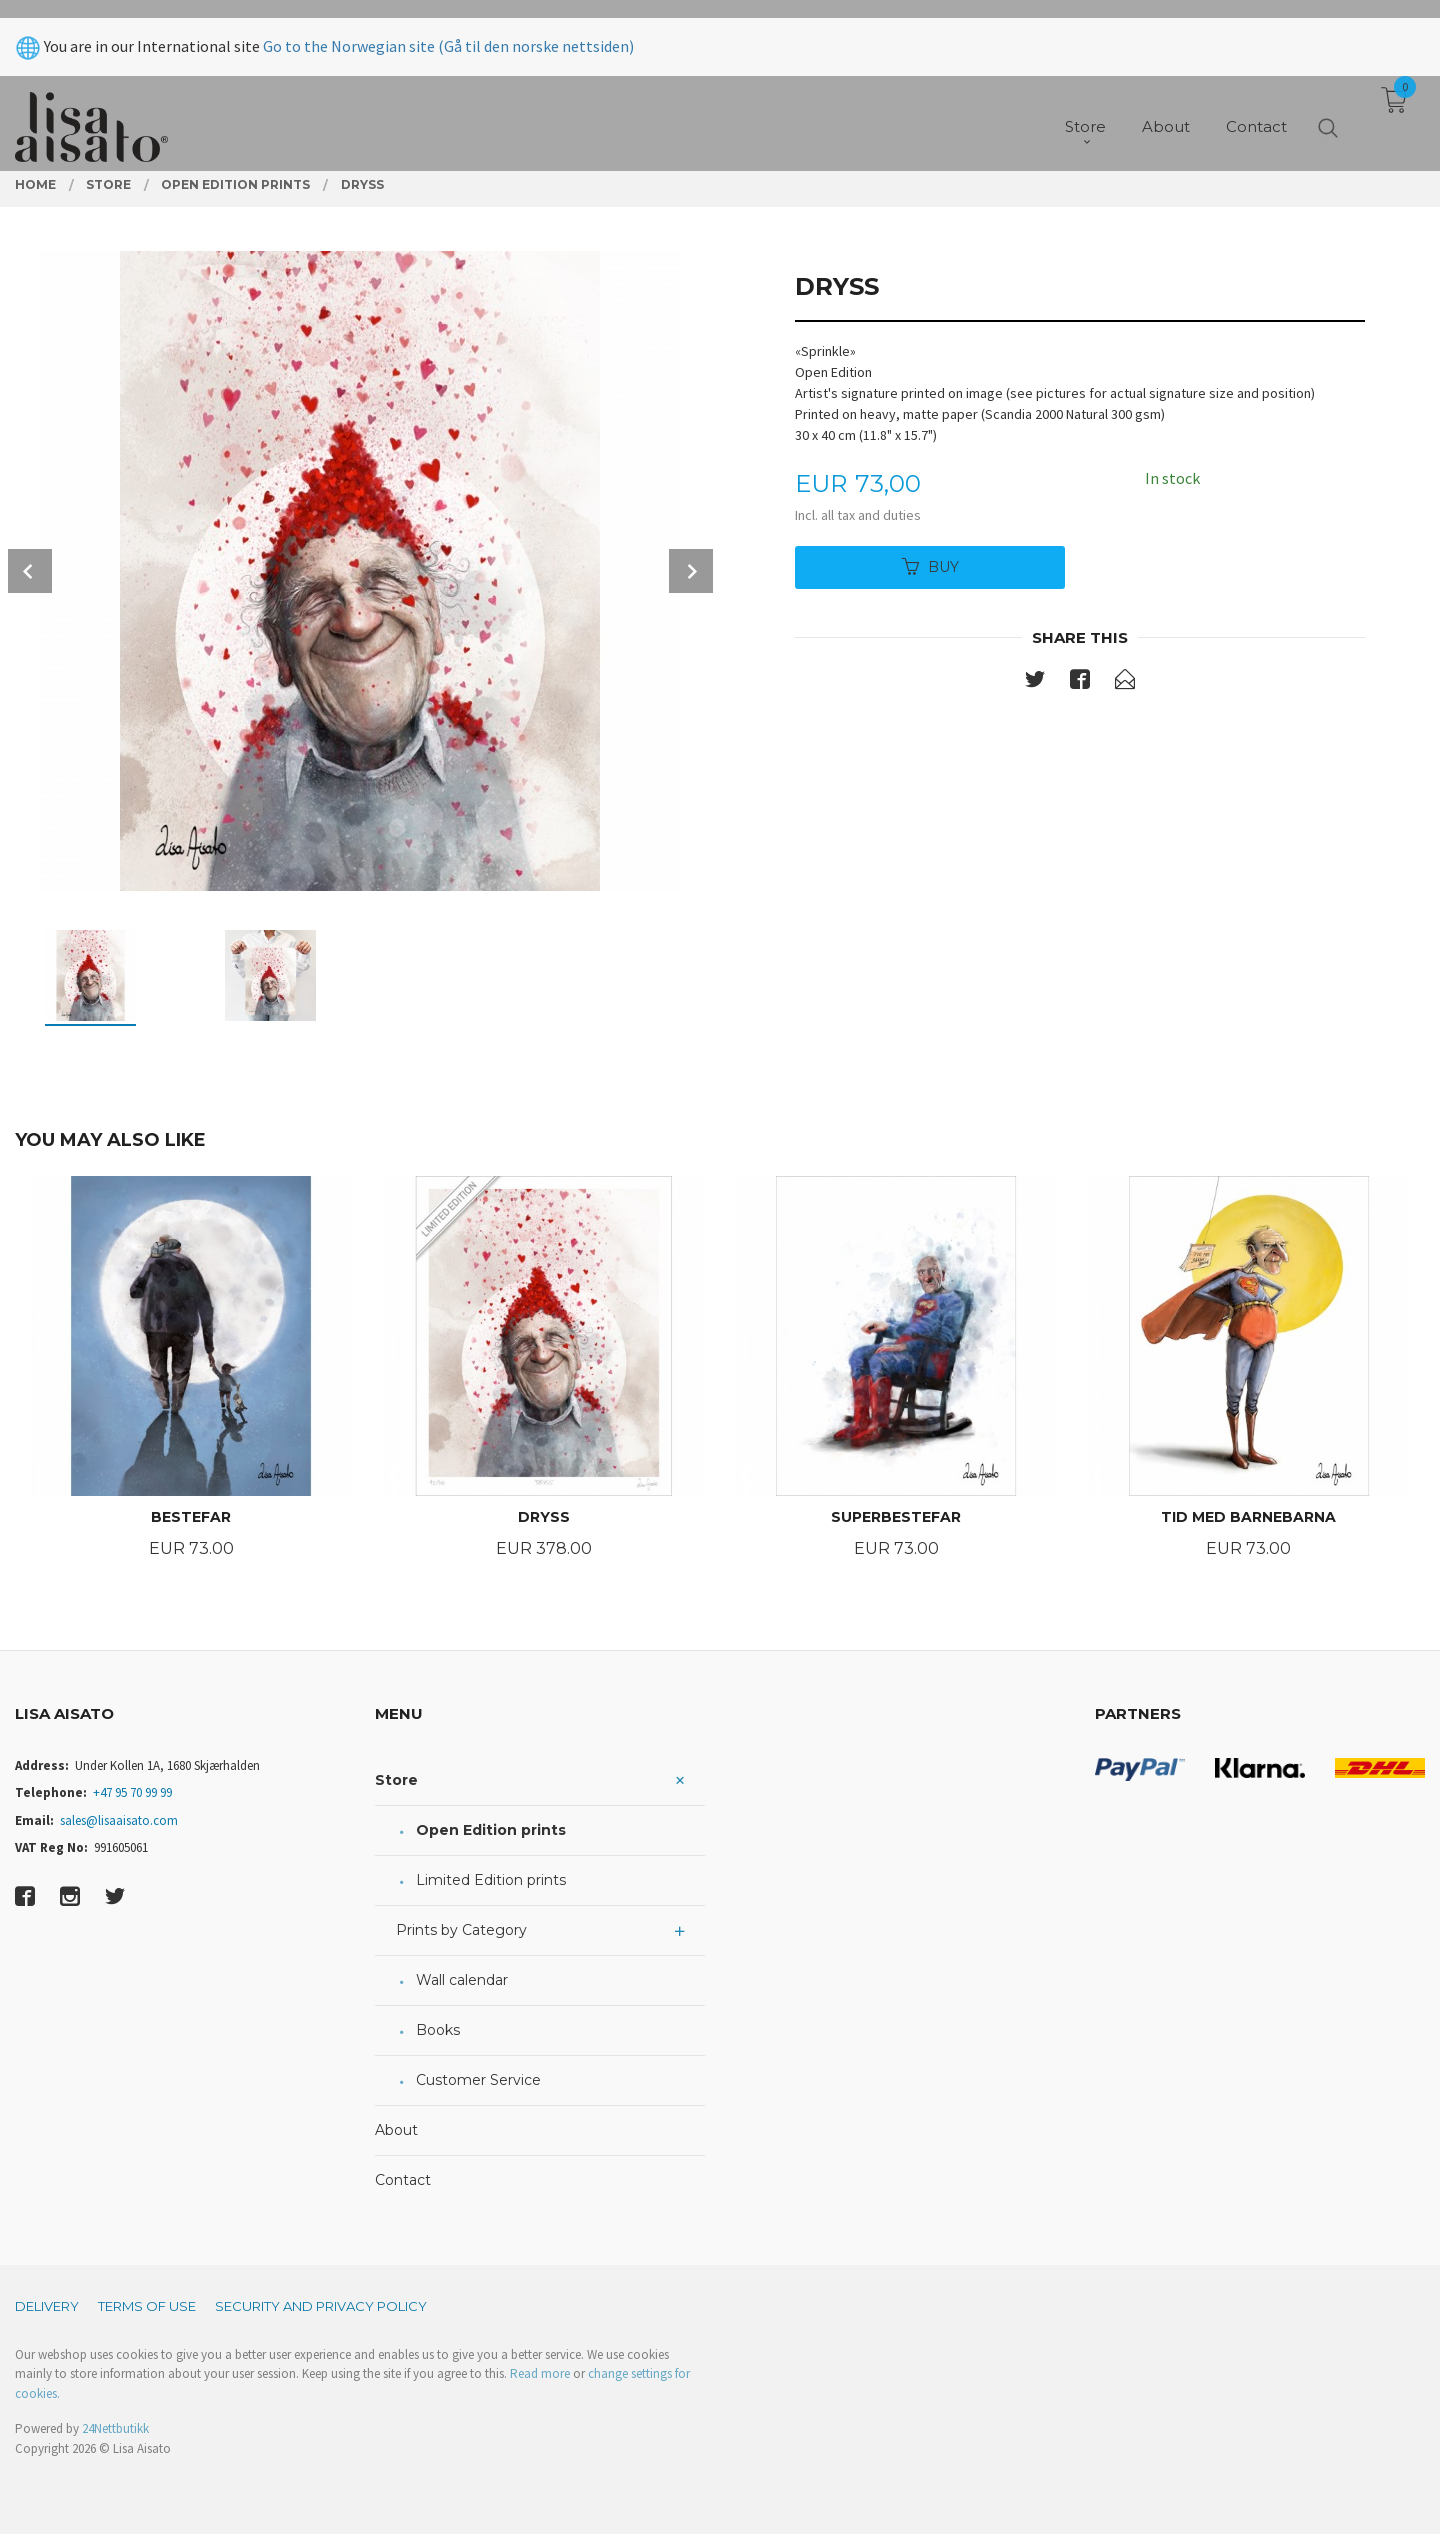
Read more (540, 2373)
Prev (30, 571)
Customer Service (478, 2080)
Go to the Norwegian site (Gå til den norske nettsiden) (448, 28)
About (396, 2130)
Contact (403, 2180)
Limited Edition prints (491, 1880)
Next (691, 571)
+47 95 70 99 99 (132, 1792)
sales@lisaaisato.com (119, 1820)
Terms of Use (147, 2306)
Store (396, 1780)
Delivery (47, 2306)
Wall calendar (462, 1980)
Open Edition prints (491, 1830)
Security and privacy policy (321, 2306)
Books (438, 2030)
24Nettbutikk (115, 2428)
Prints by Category (461, 1930)
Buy (930, 567)
